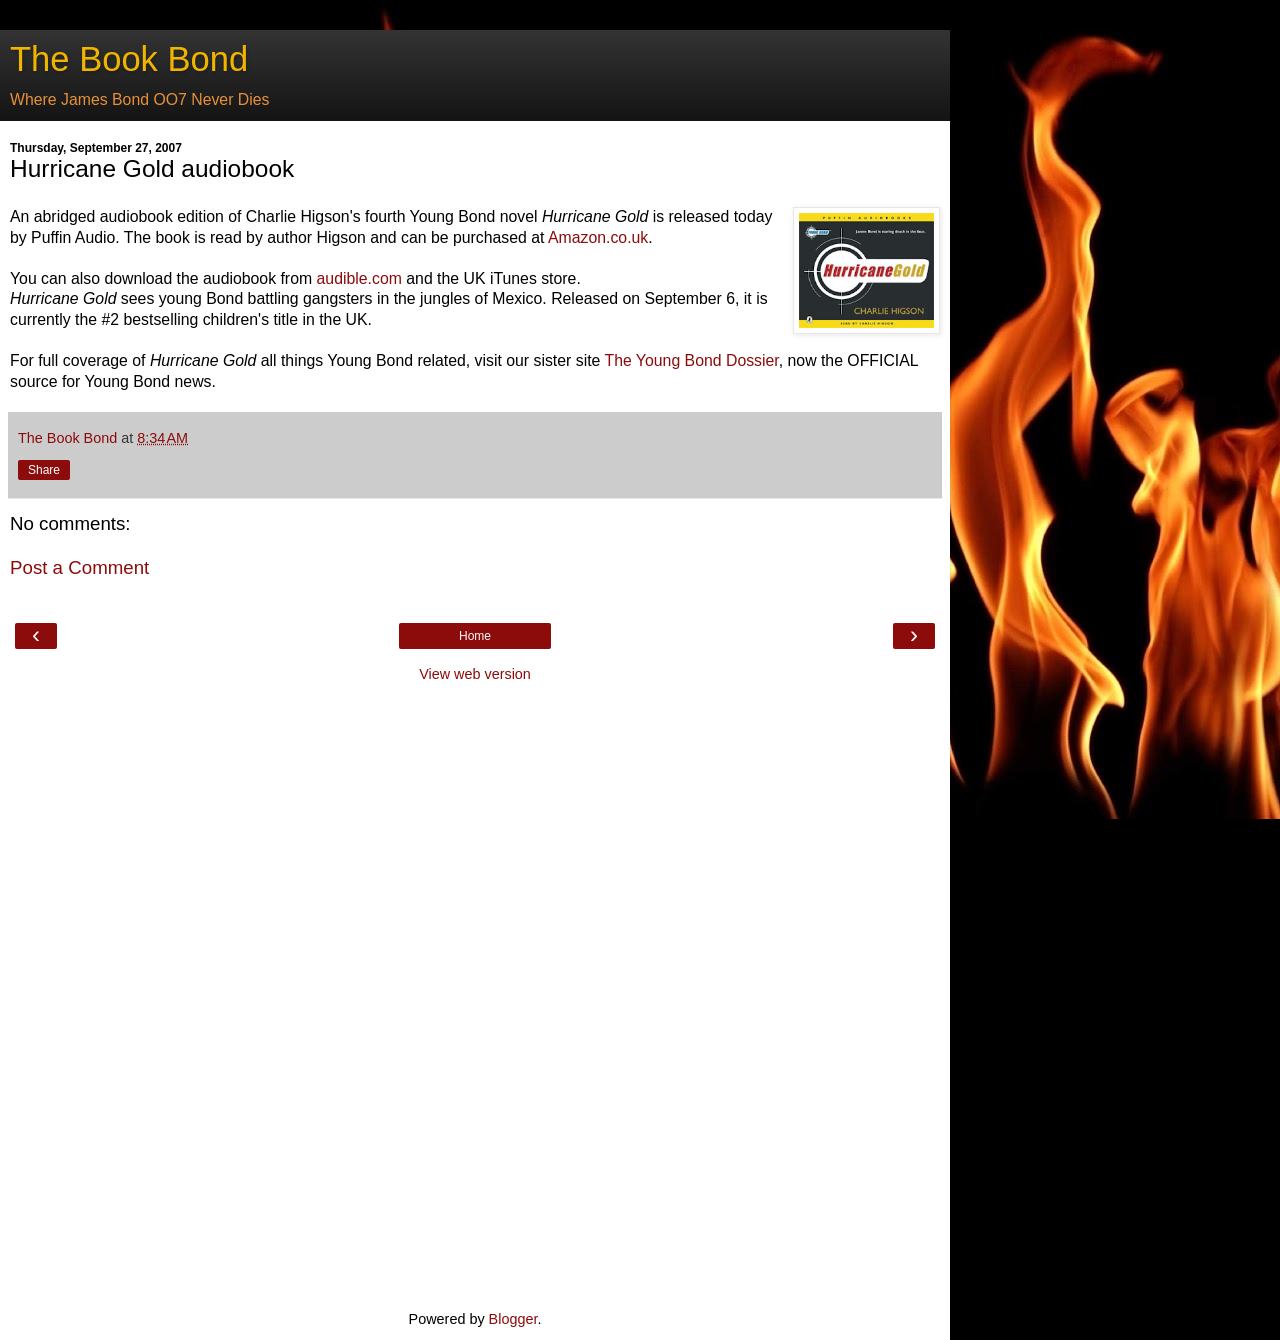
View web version (475, 674)
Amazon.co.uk (598, 237)
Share (44, 470)
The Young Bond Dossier (691, 360)
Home (475, 636)
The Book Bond (129, 59)
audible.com (359, 278)
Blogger (513, 1319)
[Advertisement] (475, 994)
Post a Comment (79, 567)
